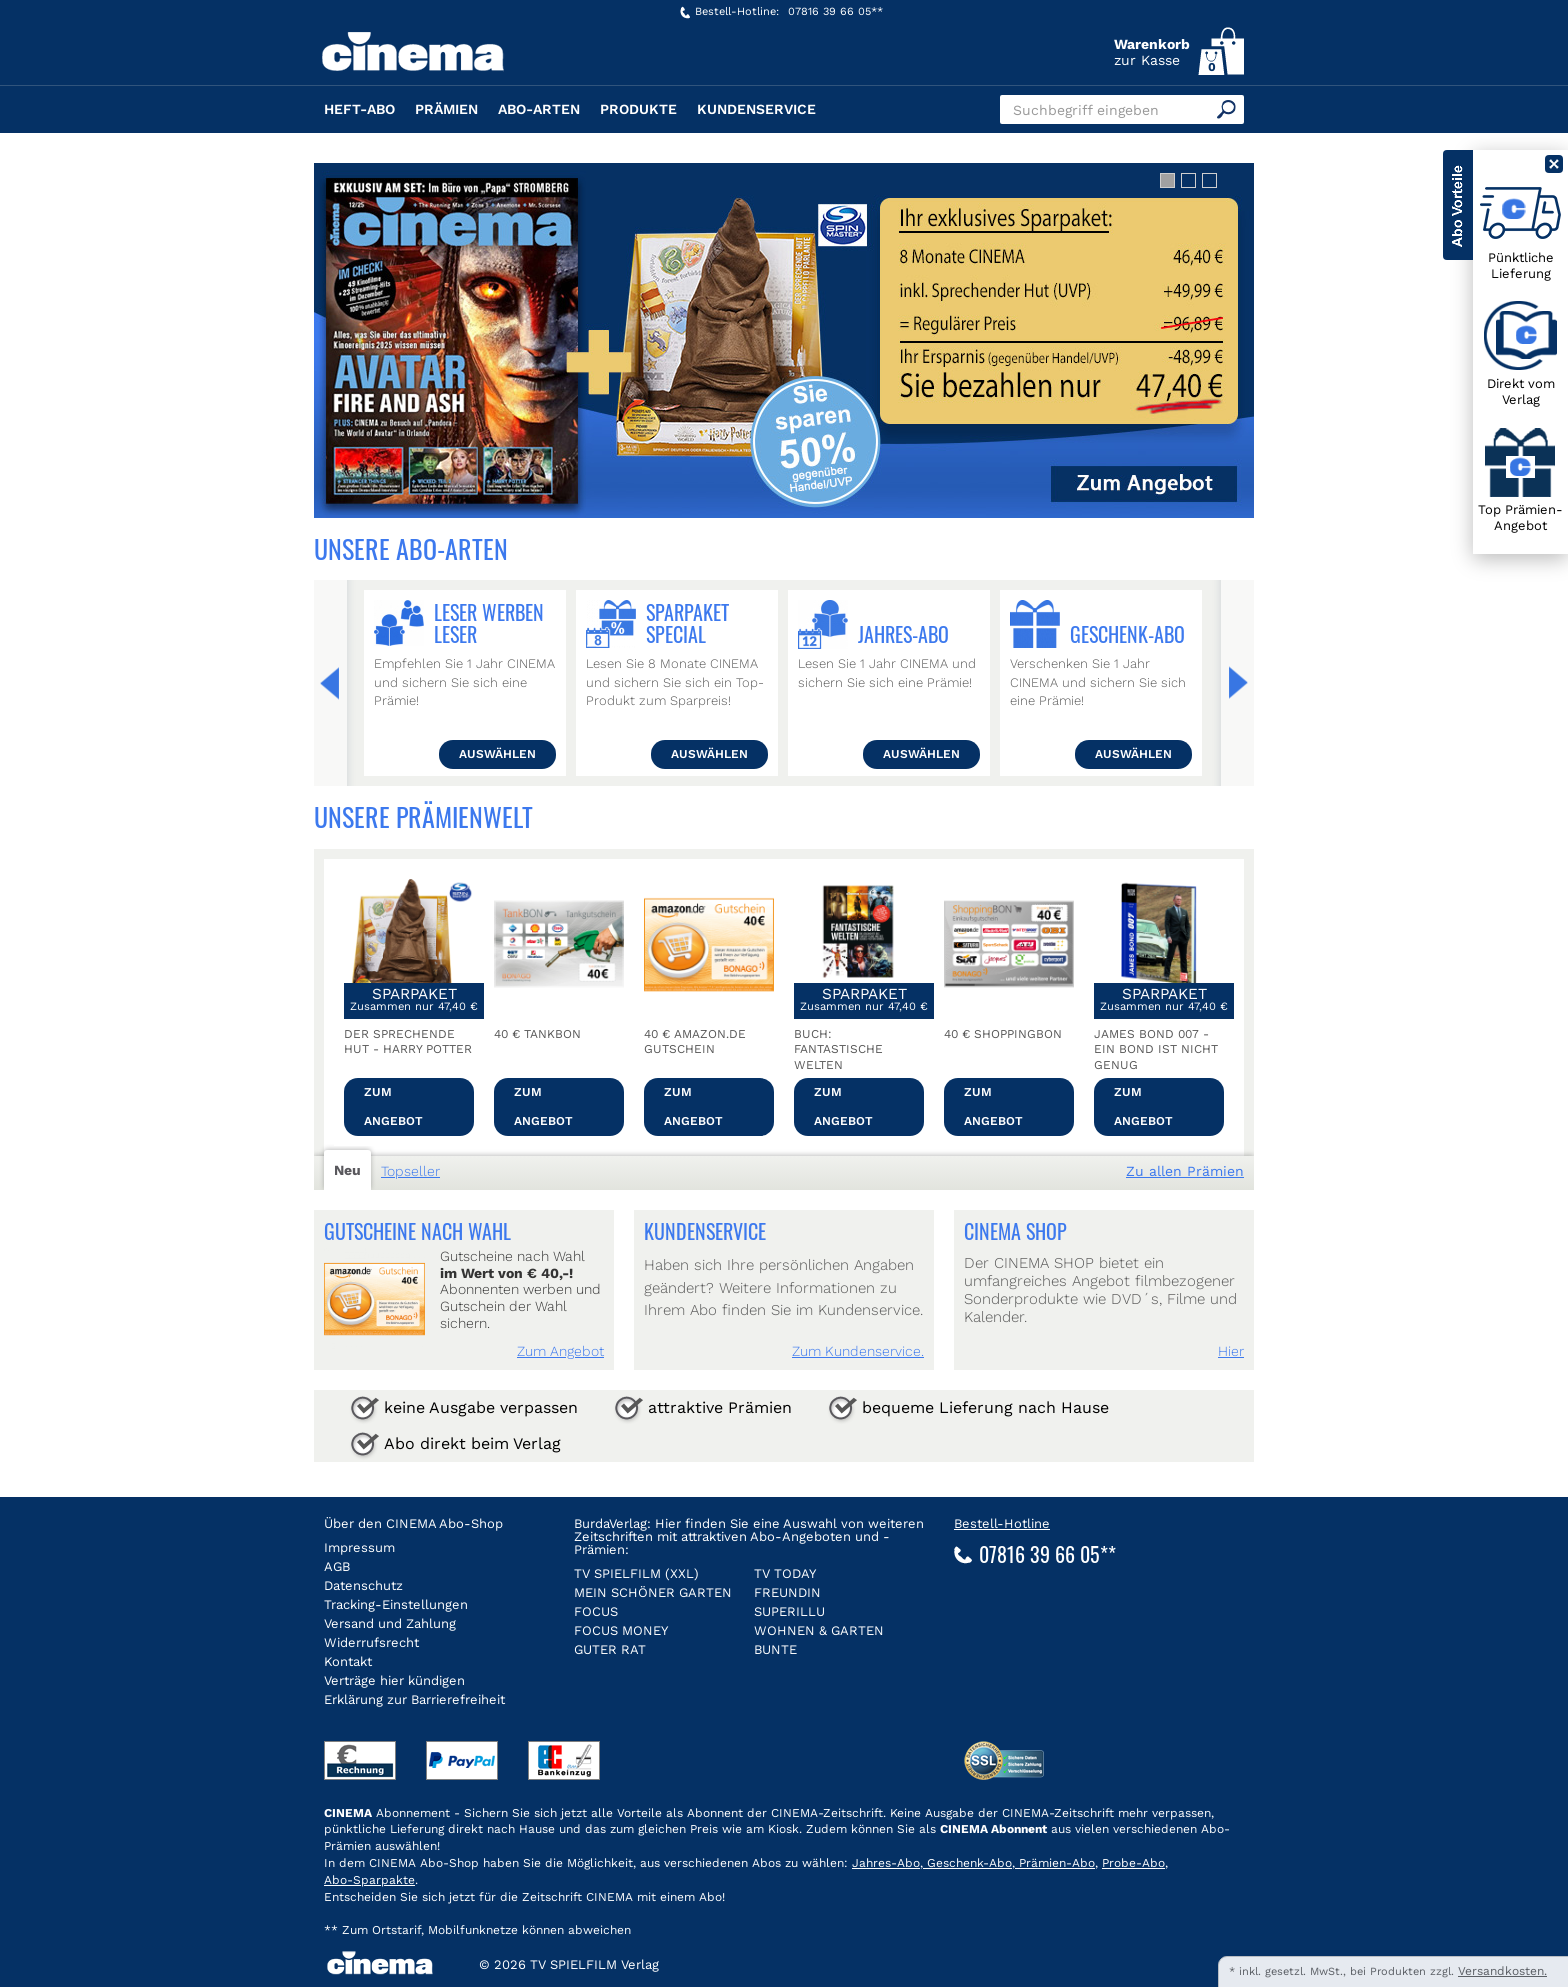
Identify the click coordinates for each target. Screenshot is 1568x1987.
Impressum (359, 1547)
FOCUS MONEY (621, 1630)
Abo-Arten (539, 109)
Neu (347, 1170)
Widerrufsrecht (371, 1642)
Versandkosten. (1502, 1971)
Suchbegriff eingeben (1086, 110)
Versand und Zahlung (390, 1623)
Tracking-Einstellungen (396, 1604)
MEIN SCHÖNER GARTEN (653, 1592)
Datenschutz (363, 1585)
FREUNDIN (787, 1592)
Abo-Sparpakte (369, 1880)
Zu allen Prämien (1185, 1171)
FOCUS (596, 1611)
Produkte (638, 109)
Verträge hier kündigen (394, 1680)
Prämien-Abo (1055, 1863)
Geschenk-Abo (967, 1863)
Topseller (410, 1171)
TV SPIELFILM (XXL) (636, 1573)
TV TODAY (785, 1573)
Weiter (1233, 683)
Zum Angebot (393, 1106)
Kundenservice (756, 109)
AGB (337, 1566)
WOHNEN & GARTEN (819, 1630)
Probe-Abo (1133, 1863)
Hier (1231, 1351)
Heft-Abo (359, 109)
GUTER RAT (610, 1649)
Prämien (446, 109)
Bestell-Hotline (1002, 1523)
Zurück (335, 683)
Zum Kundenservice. (858, 1351)
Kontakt (348, 1661)
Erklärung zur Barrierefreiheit (414, 1699)
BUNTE (775, 1649)
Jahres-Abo (886, 1863)
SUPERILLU (789, 1611)
